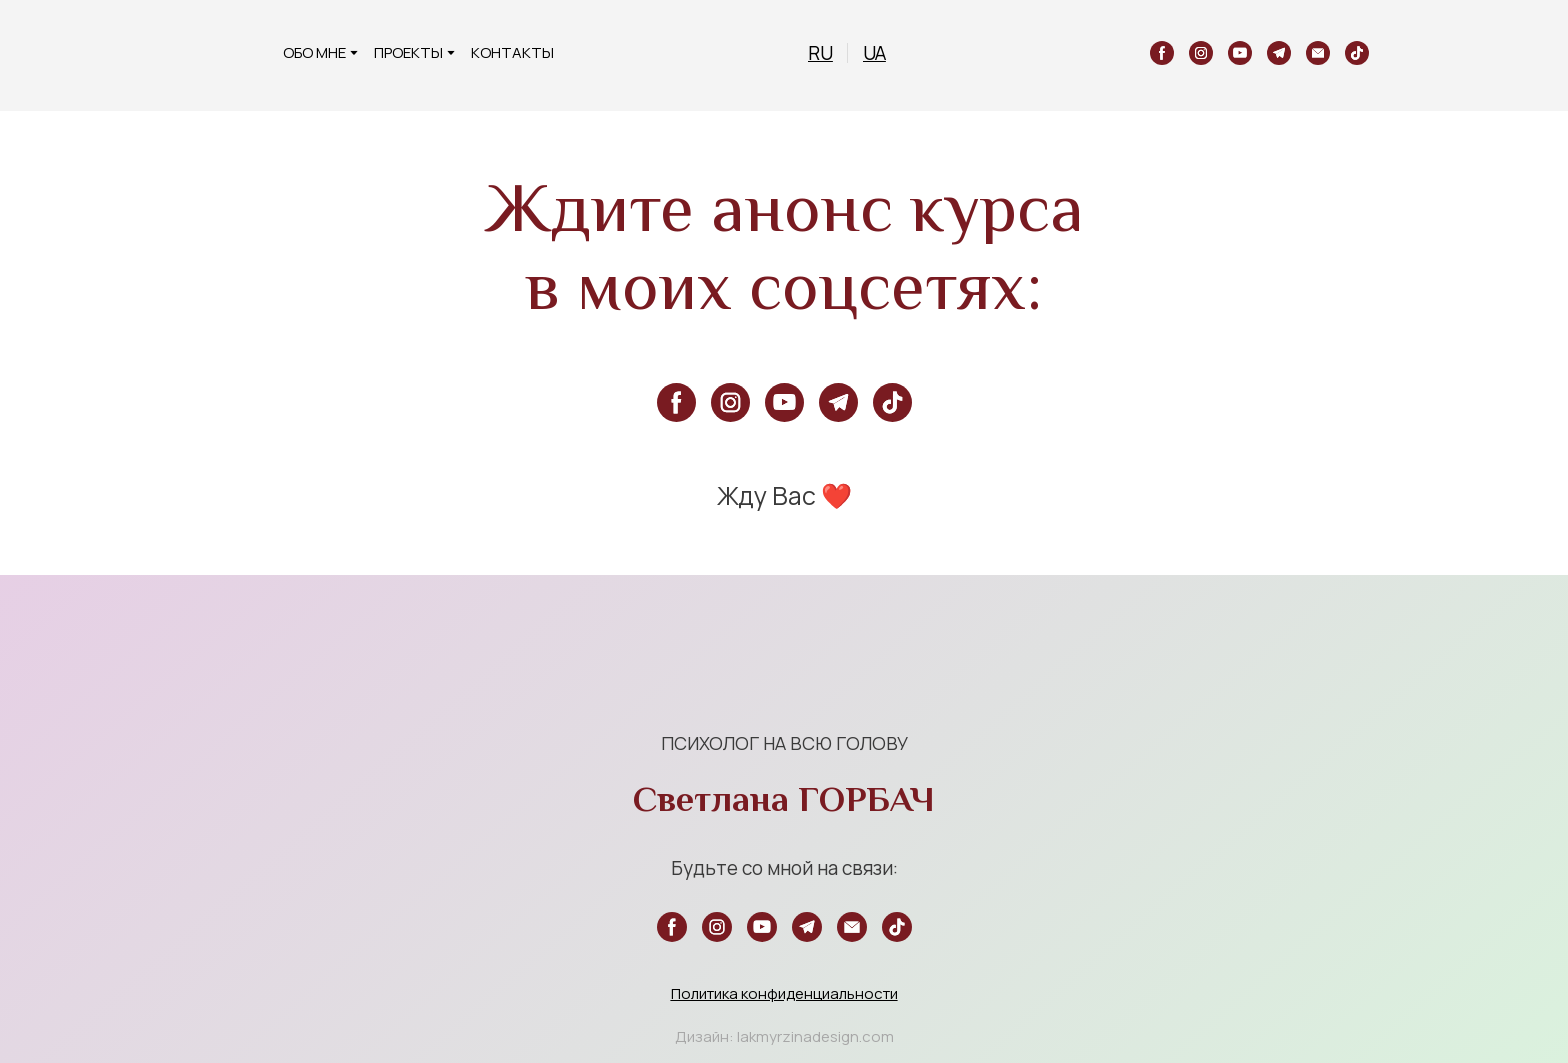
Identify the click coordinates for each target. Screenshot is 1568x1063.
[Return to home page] (231, 53)
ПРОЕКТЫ (408, 52)
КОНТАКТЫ (512, 52)
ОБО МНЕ (314, 52)
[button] (1162, 53)
